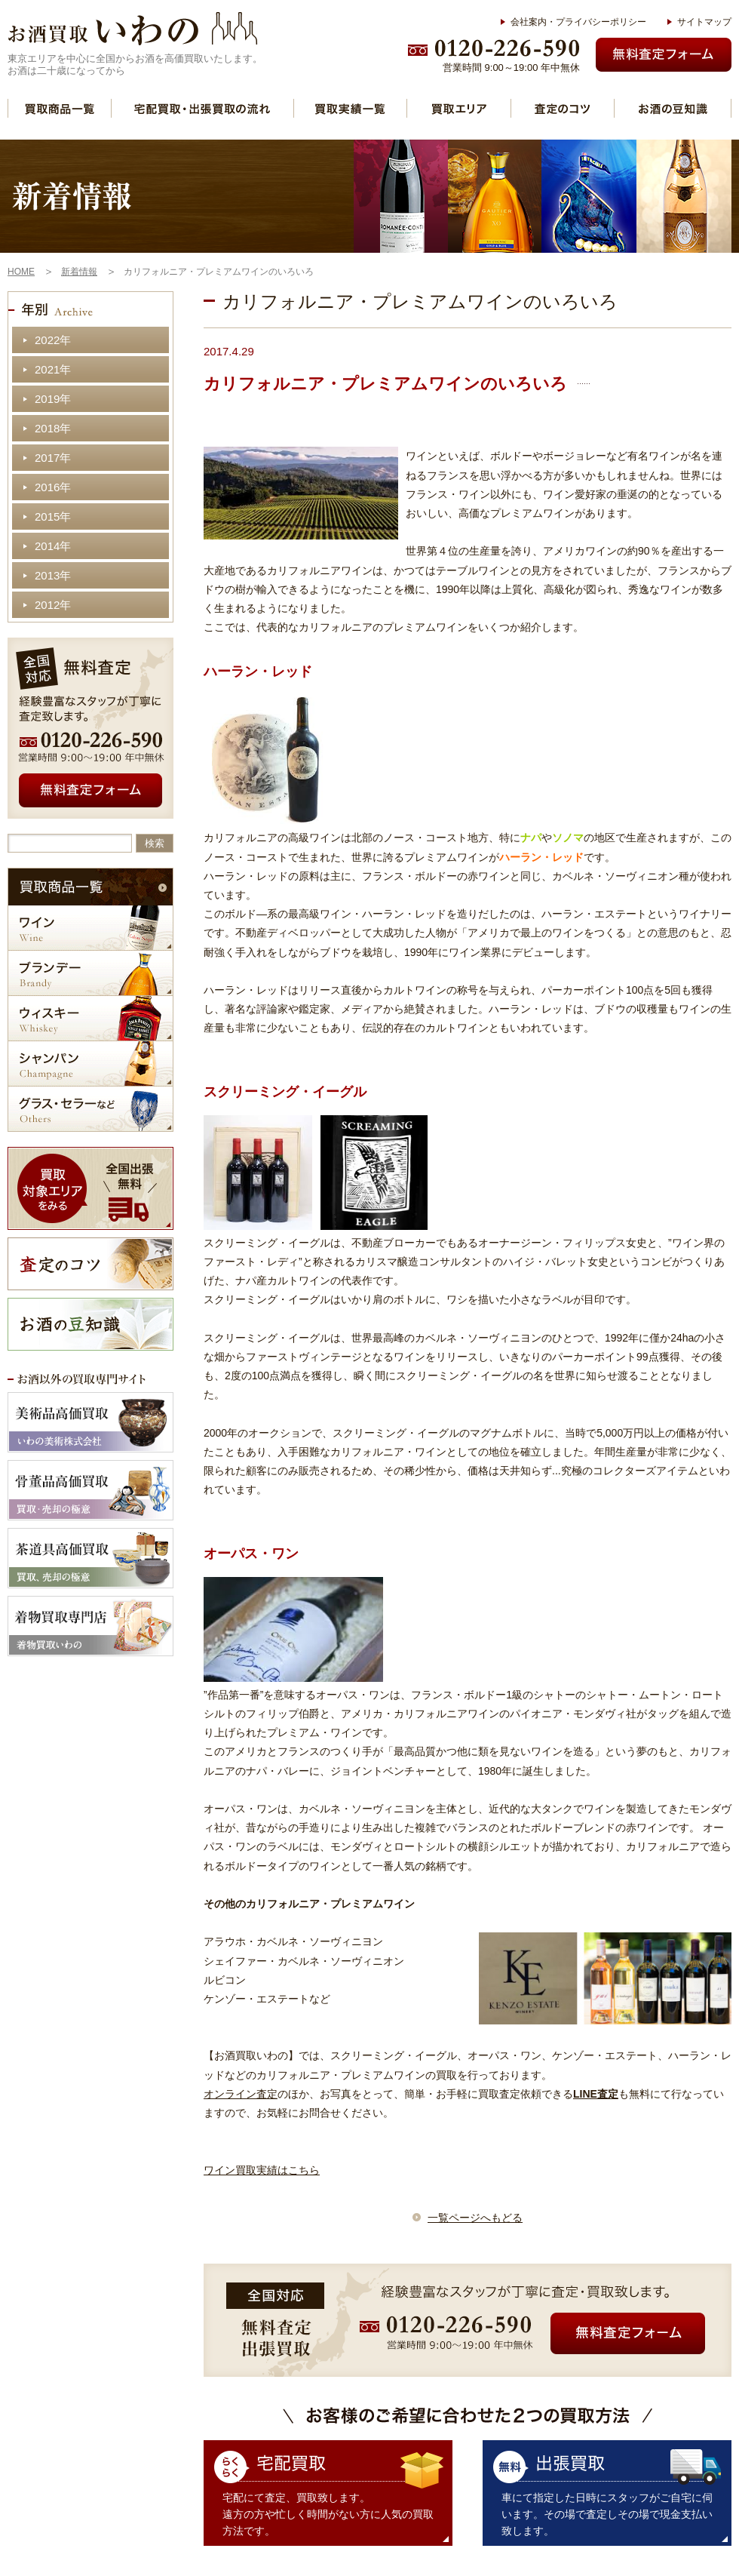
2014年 (53, 545)
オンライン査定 (241, 2094)
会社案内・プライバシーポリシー (578, 22)
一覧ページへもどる (475, 2218)
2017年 (53, 457)
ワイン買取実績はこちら (262, 2170)
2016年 (53, 487)
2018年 (53, 428)
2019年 (53, 398)
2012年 (53, 604)
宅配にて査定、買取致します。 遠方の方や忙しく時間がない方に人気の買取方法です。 (328, 2514)
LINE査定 (595, 2094)
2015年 (53, 516)
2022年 (53, 340)
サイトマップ (704, 22)
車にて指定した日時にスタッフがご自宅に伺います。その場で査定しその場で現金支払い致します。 (607, 2514)
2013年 (53, 575)
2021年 (53, 369)
